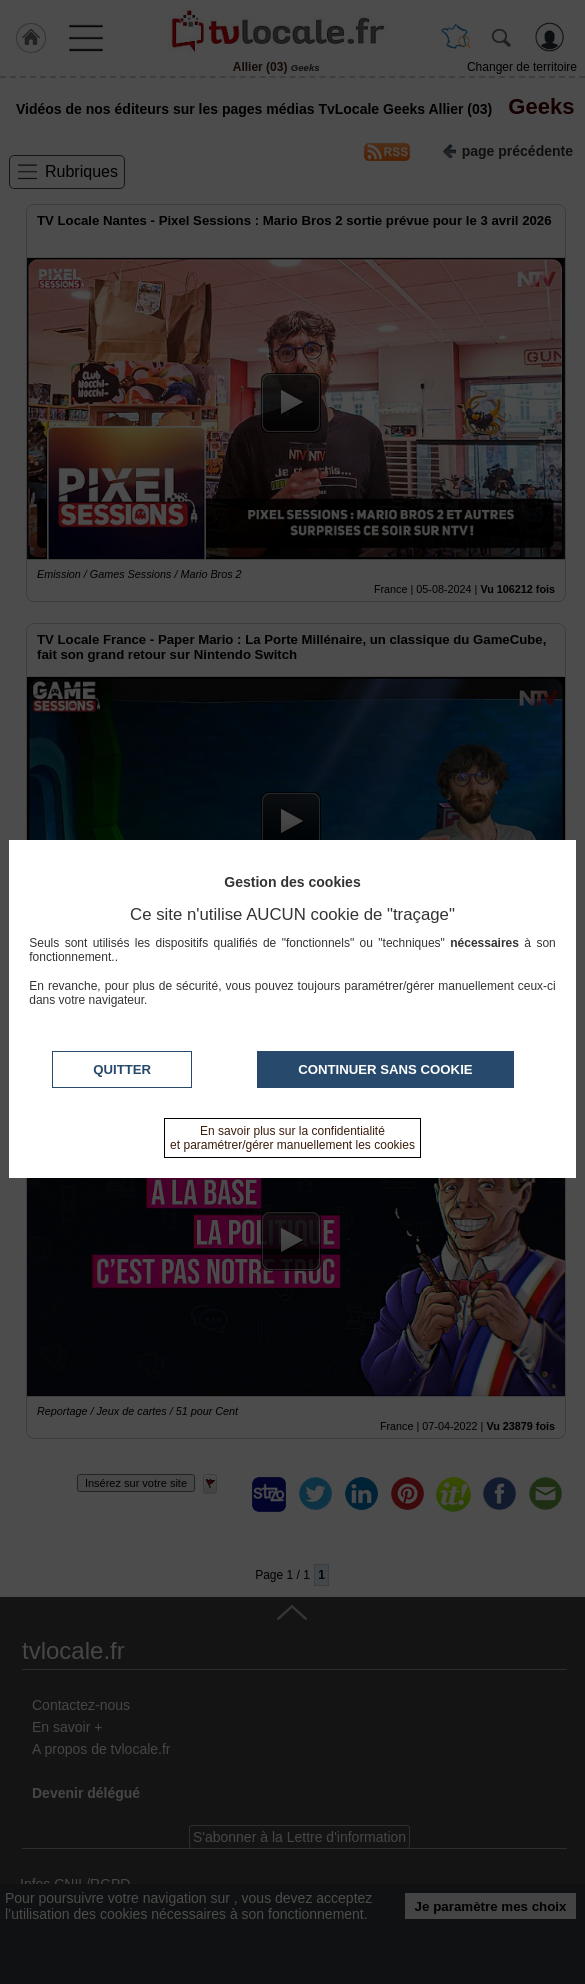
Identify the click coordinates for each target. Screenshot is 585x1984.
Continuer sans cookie (385, 1069)
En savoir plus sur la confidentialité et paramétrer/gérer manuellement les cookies (292, 1138)
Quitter (122, 1069)
